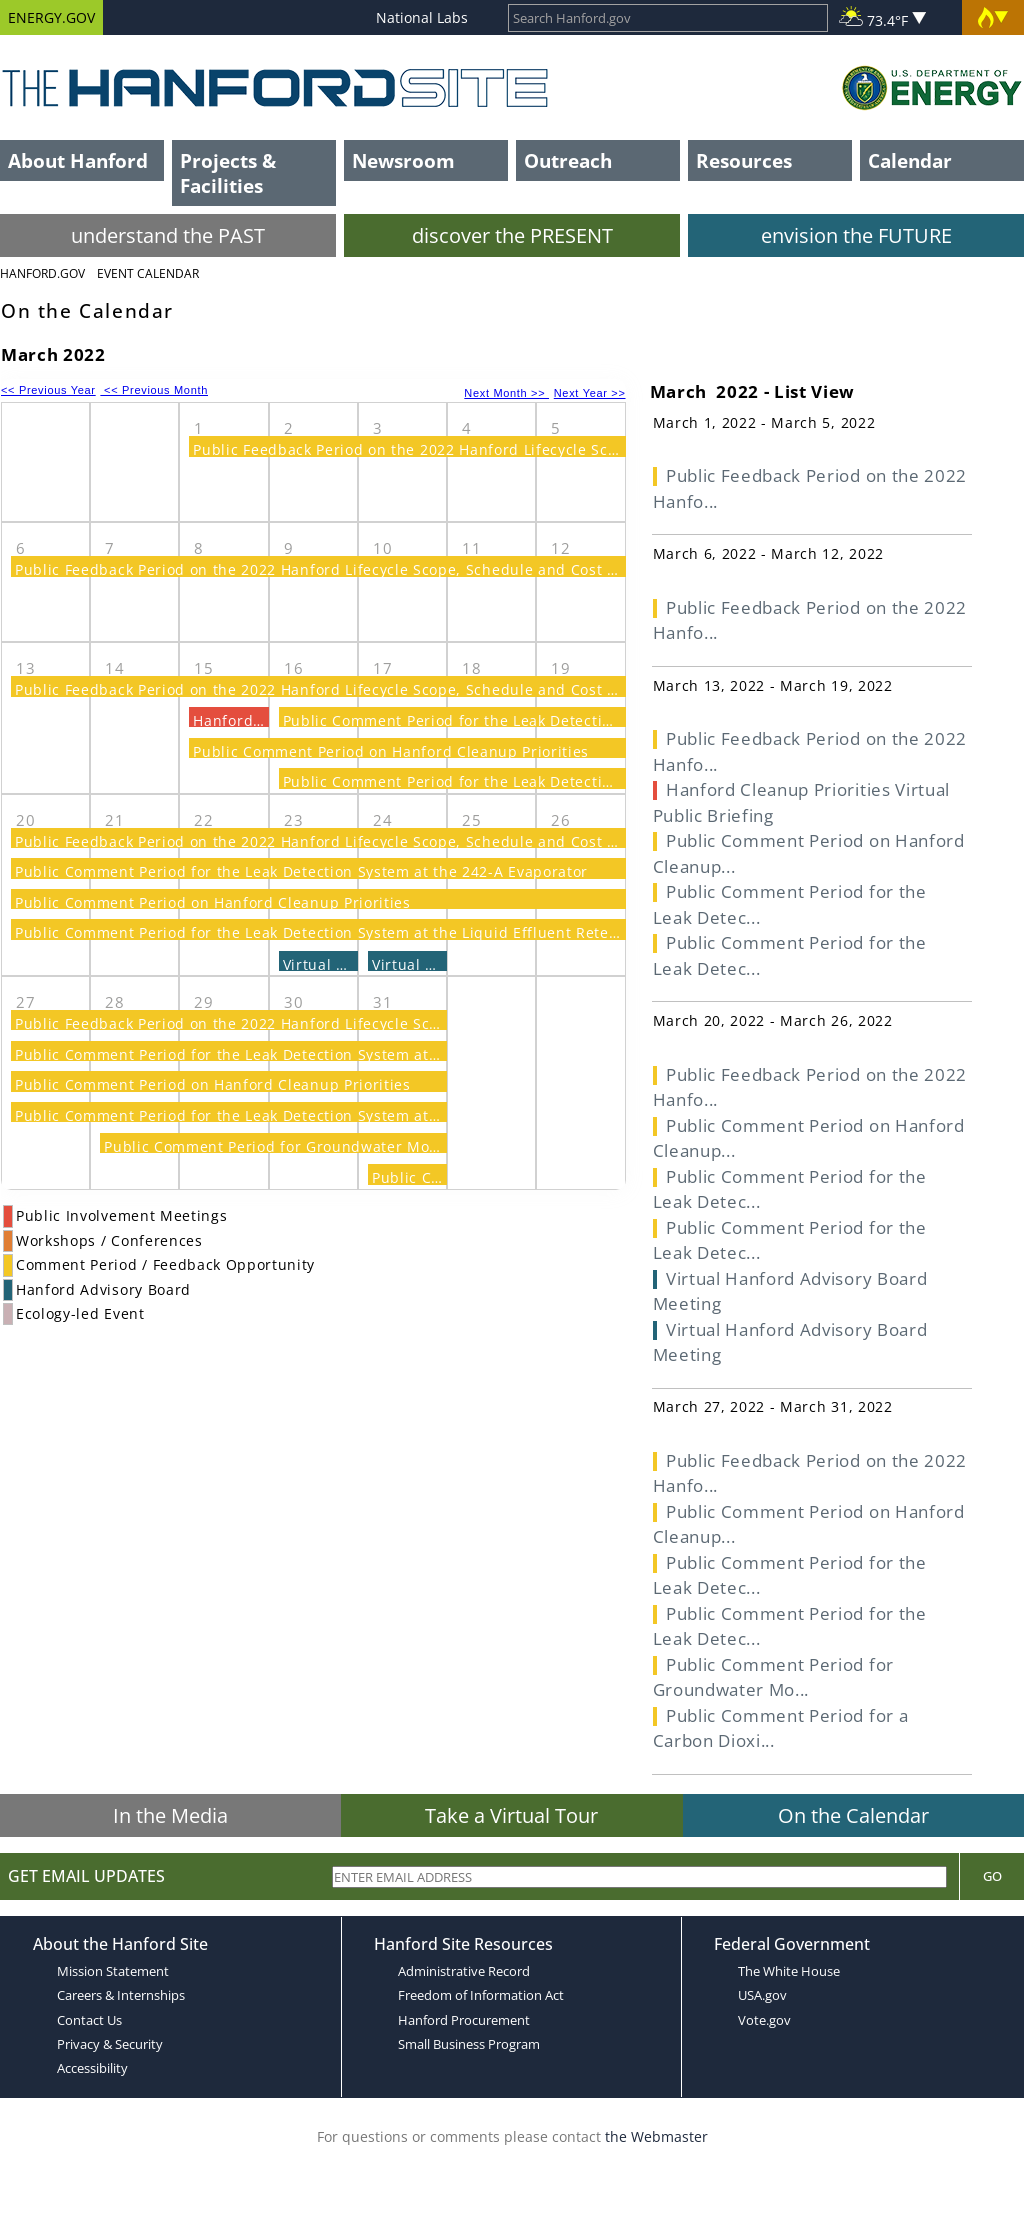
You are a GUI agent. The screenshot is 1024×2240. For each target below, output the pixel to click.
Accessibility (92, 2068)
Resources (744, 160)
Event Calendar (148, 273)
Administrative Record (464, 1971)
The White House (789, 1971)
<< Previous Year (48, 390)
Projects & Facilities (228, 173)
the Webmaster (656, 2136)
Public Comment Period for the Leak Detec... (790, 904)
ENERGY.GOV (51, 17)
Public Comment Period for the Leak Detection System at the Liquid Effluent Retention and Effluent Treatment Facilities (454, 932)
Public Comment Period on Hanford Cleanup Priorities (391, 751)
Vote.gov (764, 2020)
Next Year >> (590, 393)
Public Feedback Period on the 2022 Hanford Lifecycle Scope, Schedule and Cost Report (513, 449)
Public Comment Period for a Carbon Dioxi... (781, 1728)
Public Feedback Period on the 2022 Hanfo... (810, 488)
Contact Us (89, 2020)
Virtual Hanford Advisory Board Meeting (790, 1291)
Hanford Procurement (464, 2020)
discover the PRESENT (512, 235)
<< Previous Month (154, 390)
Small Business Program (469, 2044)
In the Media (170, 1815)
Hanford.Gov (42, 273)
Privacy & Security (110, 2044)
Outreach (568, 160)
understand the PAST (168, 235)
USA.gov (762, 1995)
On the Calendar (853, 1815)
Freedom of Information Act (481, 1995)
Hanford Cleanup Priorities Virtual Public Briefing (802, 802)
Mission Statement (113, 1971)
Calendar (910, 160)
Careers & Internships (121, 1995)
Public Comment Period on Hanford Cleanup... (809, 853)
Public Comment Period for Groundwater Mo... (773, 1677)
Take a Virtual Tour (511, 1815)
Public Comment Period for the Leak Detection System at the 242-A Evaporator (569, 720)
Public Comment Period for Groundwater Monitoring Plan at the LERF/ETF (372, 1146)
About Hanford (78, 160)
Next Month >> (506, 393)
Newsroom (403, 160)
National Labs (422, 17)
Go (992, 1876)
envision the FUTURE (856, 235)
